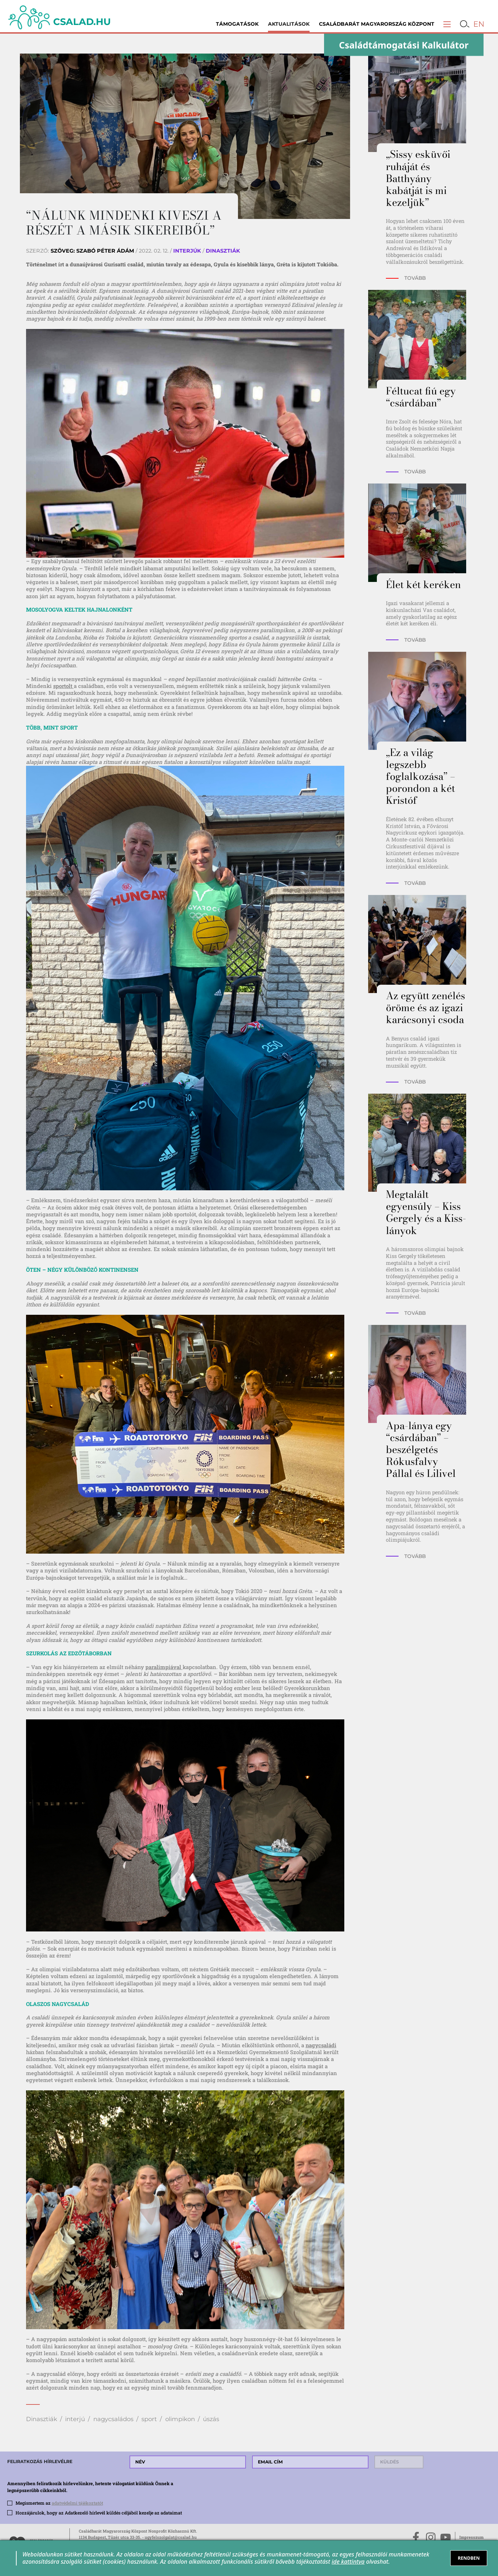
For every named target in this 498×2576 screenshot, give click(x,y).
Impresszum (471, 2537)
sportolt (63, 685)
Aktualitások (289, 24)
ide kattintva (348, 2562)
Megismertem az (59, 2503)
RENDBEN (469, 2558)
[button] (447, 24)
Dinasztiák (41, 2419)
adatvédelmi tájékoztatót (77, 2503)
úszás (211, 2419)
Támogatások (237, 24)
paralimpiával (164, 1667)
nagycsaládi (321, 2045)
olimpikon (180, 2419)
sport (149, 2419)
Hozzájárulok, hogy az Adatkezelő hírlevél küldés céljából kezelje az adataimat (99, 2513)
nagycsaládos (113, 2419)
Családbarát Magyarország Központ (376, 24)
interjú (75, 2419)
